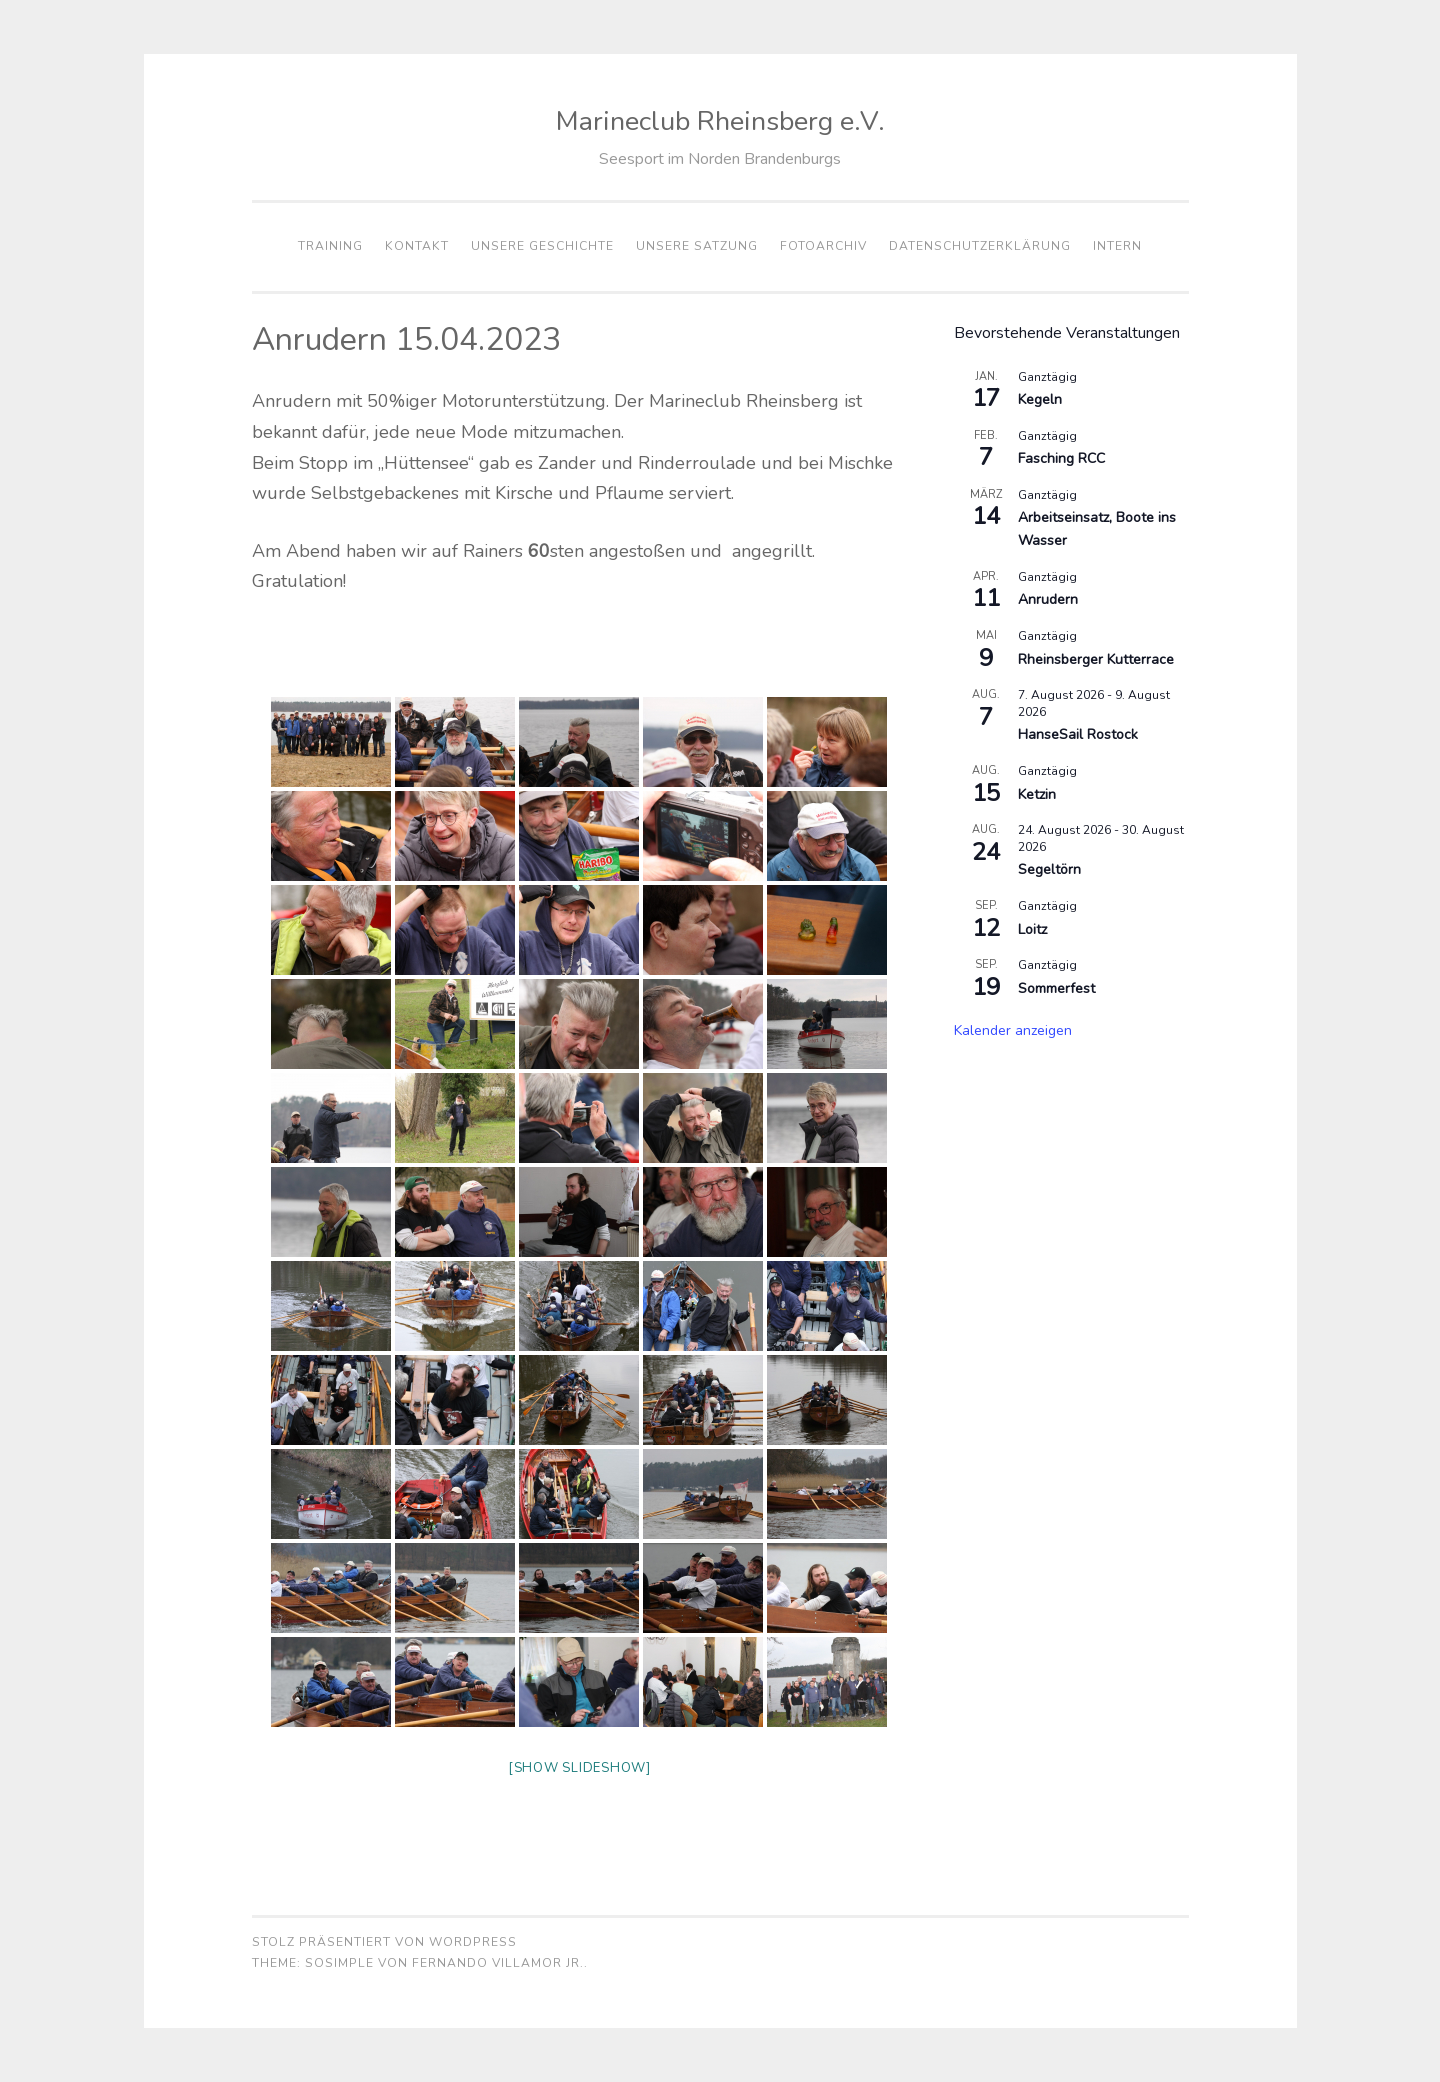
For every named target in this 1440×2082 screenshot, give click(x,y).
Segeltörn (1049, 869)
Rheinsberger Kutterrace (1096, 659)
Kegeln (1040, 399)
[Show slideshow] (579, 1768)
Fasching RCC (1061, 458)
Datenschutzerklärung (980, 246)
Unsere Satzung (697, 246)
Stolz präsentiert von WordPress (384, 1942)
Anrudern (1048, 599)
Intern (1117, 246)
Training (330, 246)
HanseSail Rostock (1078, 734)
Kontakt (417, 246)
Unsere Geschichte (542, 246)
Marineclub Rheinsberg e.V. (720, 121)
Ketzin (1037, 794)
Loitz (1032, 929)
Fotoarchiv (823, 246)
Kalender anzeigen (1013, 1030)
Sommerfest (1056, 988)
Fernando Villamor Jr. (498, 1963)
